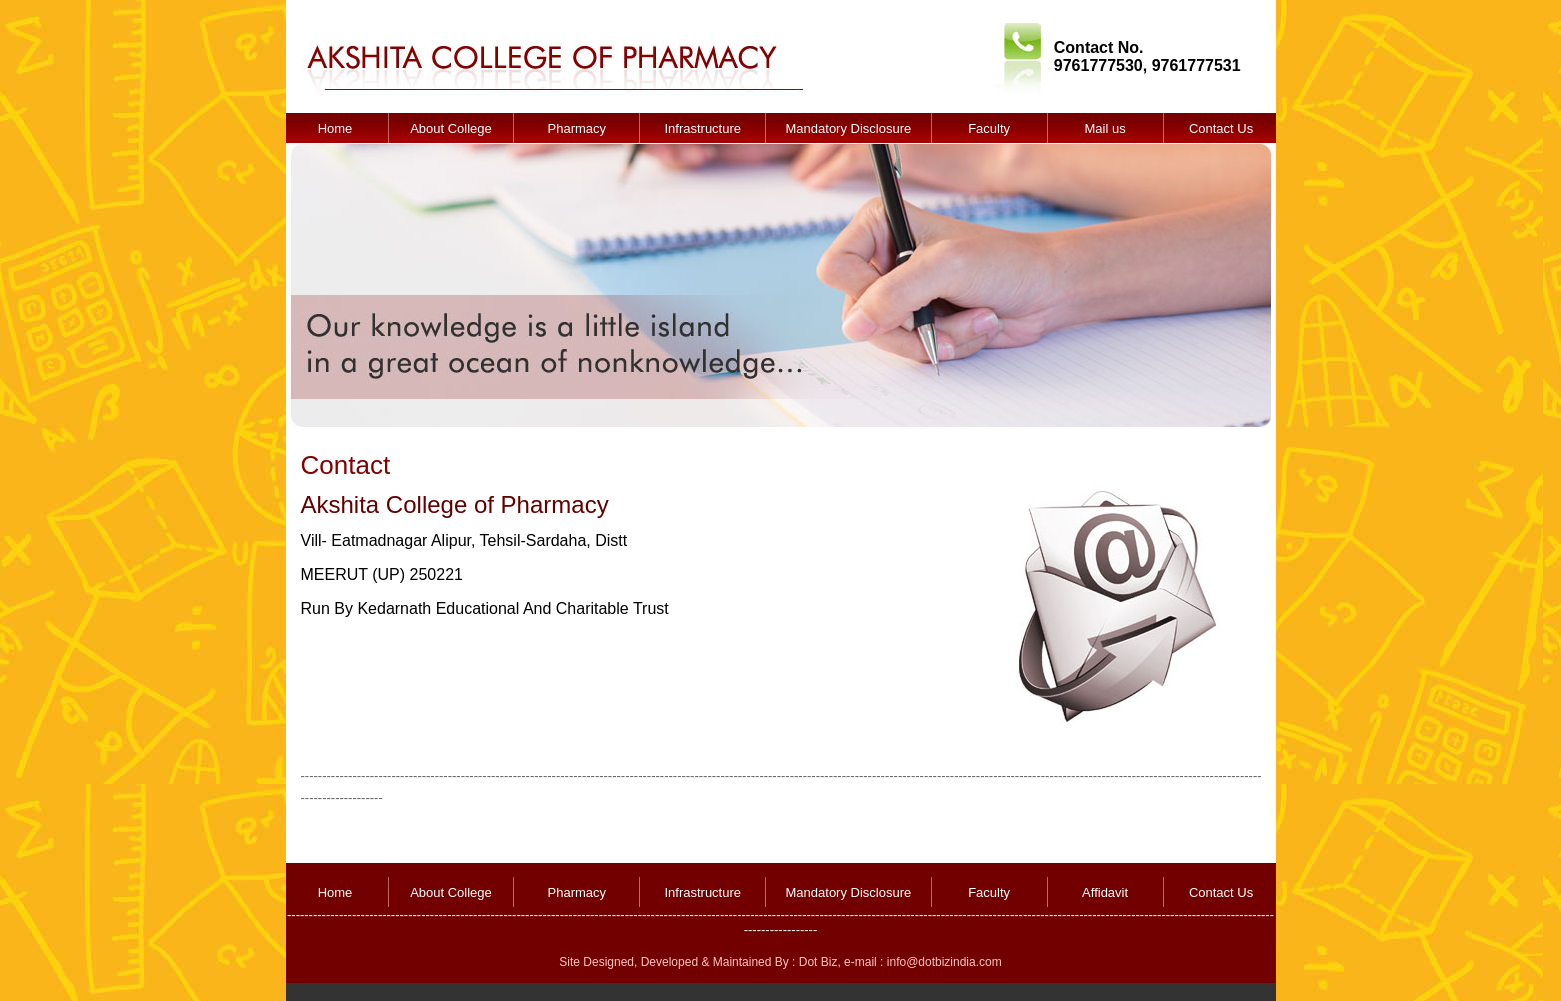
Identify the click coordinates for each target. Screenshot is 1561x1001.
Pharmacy (577, 128)
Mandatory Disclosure (849, 128)
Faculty (989, 128)
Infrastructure (702, 128)
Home (335, 128)
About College (451, 128)
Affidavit (1105, 892)
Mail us (1104, 128)
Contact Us (1221, 128)
